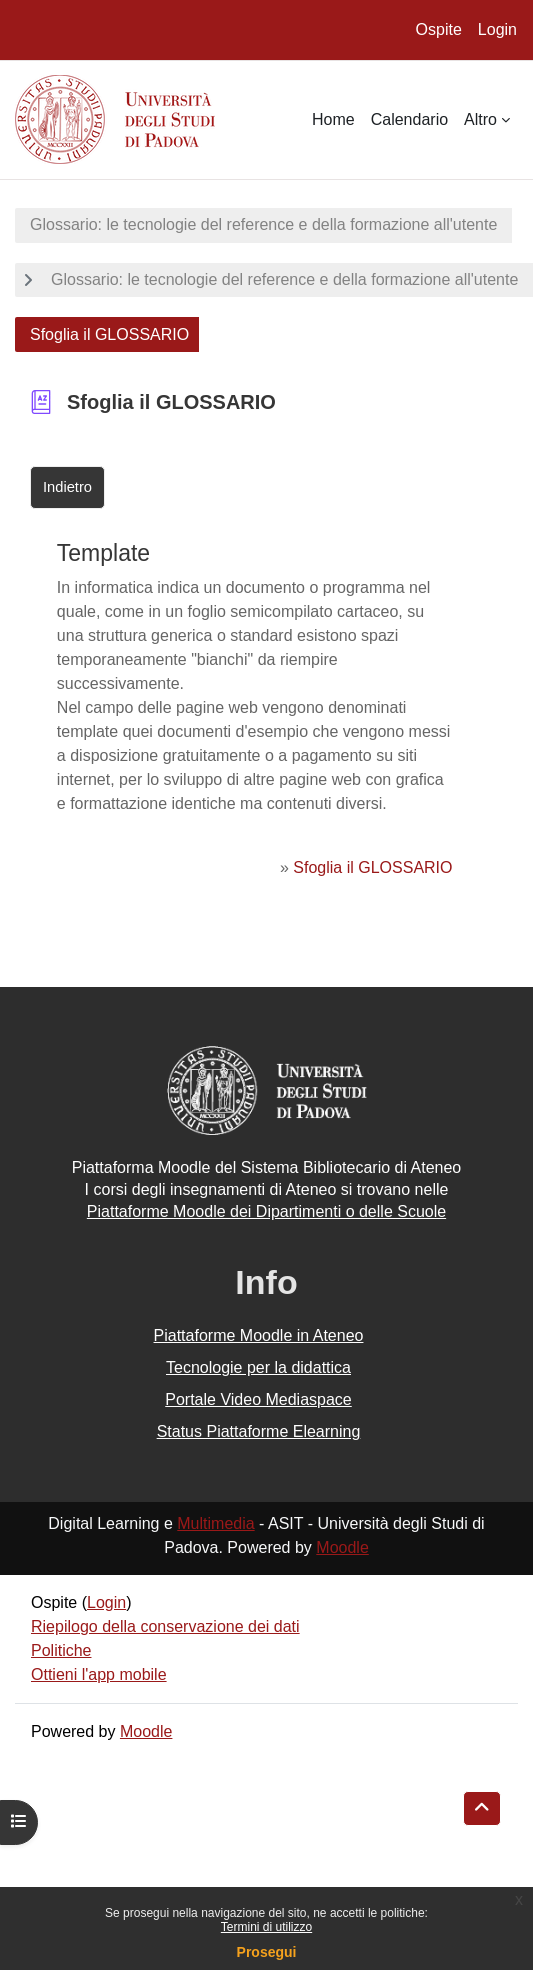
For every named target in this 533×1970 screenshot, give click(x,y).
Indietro (67, 487)
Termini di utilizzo (266, 1927)
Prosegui (267, 1952)
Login (497, 29)
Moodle (342, 1547)
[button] (482, 1808)
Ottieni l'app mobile (99, 1674)
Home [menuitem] (333, 119)
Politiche (61, 1650)
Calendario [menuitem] (409, 119)
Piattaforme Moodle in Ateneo (259, 1335)
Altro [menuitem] (480, 119)
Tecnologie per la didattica (258, 1367)
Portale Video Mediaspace (258, 1399)
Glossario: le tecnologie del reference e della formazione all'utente (263, 224)
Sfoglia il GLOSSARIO (372, 867)
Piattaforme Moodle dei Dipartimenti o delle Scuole (266, 1211)
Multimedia (215, 1523)
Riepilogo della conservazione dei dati (165, 1626)
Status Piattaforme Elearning (259, 1431)
